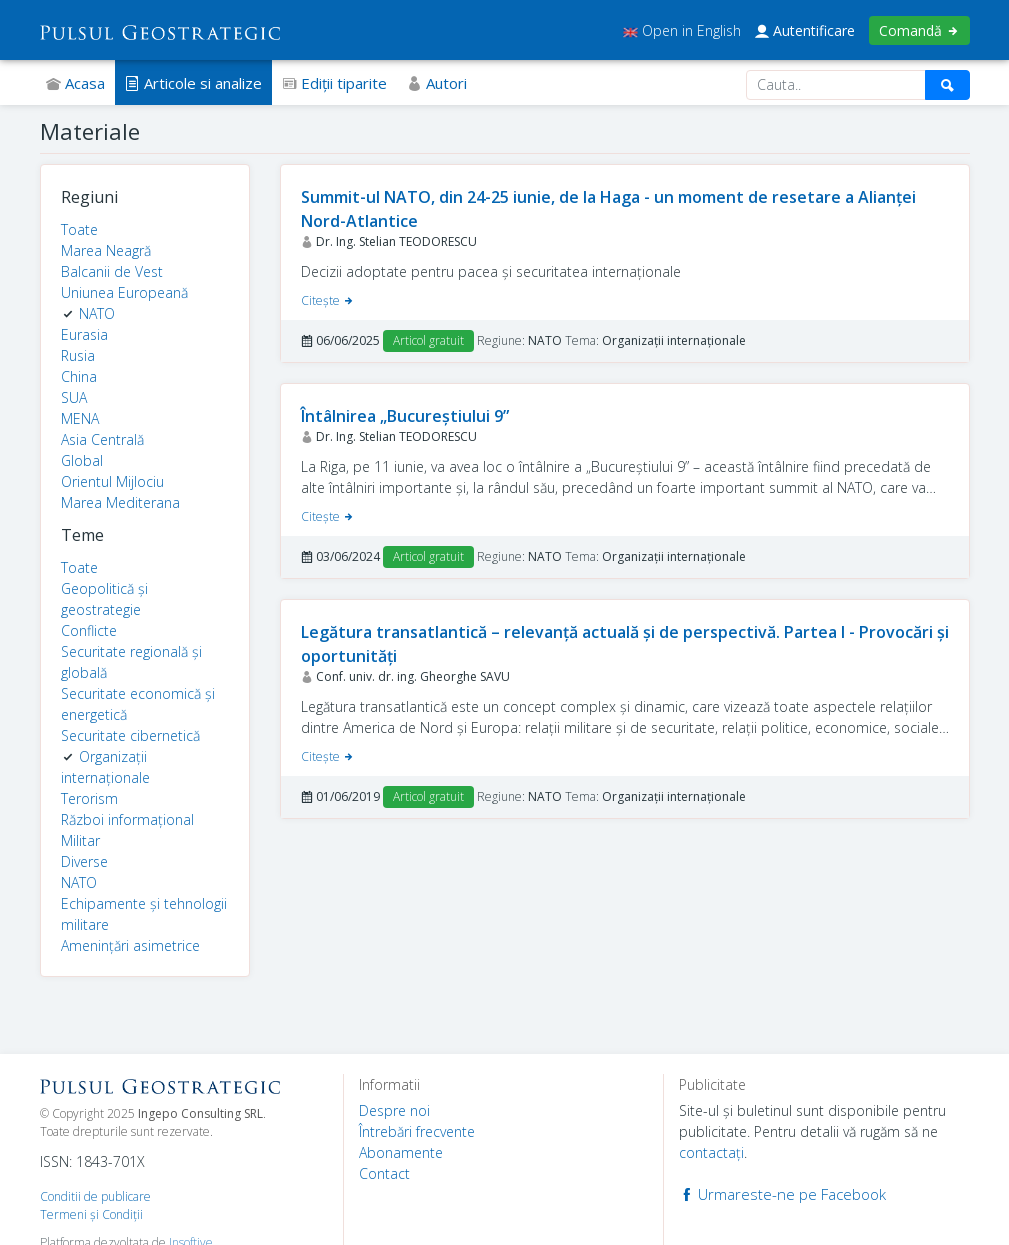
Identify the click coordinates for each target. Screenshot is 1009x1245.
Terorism (89, 798)
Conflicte (89, 630)
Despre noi (394, 1110)
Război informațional (127, 819)
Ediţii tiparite (334, 83)
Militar (80, 840)
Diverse (84, 861)
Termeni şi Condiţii (91, 1214)
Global (82, 460)
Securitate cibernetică (130, 735)
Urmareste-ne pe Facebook (782, 1194)
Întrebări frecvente (417, 1131)
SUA (74, 397)
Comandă (919, 30)
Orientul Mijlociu (112, 481)
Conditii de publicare (95, 1196)
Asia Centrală (102, 439)
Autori (437, 83)
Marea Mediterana (120, 502)
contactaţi (711, 1152)
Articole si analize (193, 83)
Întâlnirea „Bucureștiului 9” (405, 416)
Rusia (78, 355)
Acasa (75, 83)
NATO (97, 313)
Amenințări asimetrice (130, 945)
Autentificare (805, 30)
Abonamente (401, 1152)
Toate (79, 229)
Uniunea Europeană (124, 292)
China (79, 376)
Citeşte (328, 300)
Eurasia (84, 334)
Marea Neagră (106, 250)
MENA (80, 418)
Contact (384, 1173)
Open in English (682, 30)
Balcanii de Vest (112, 271)
